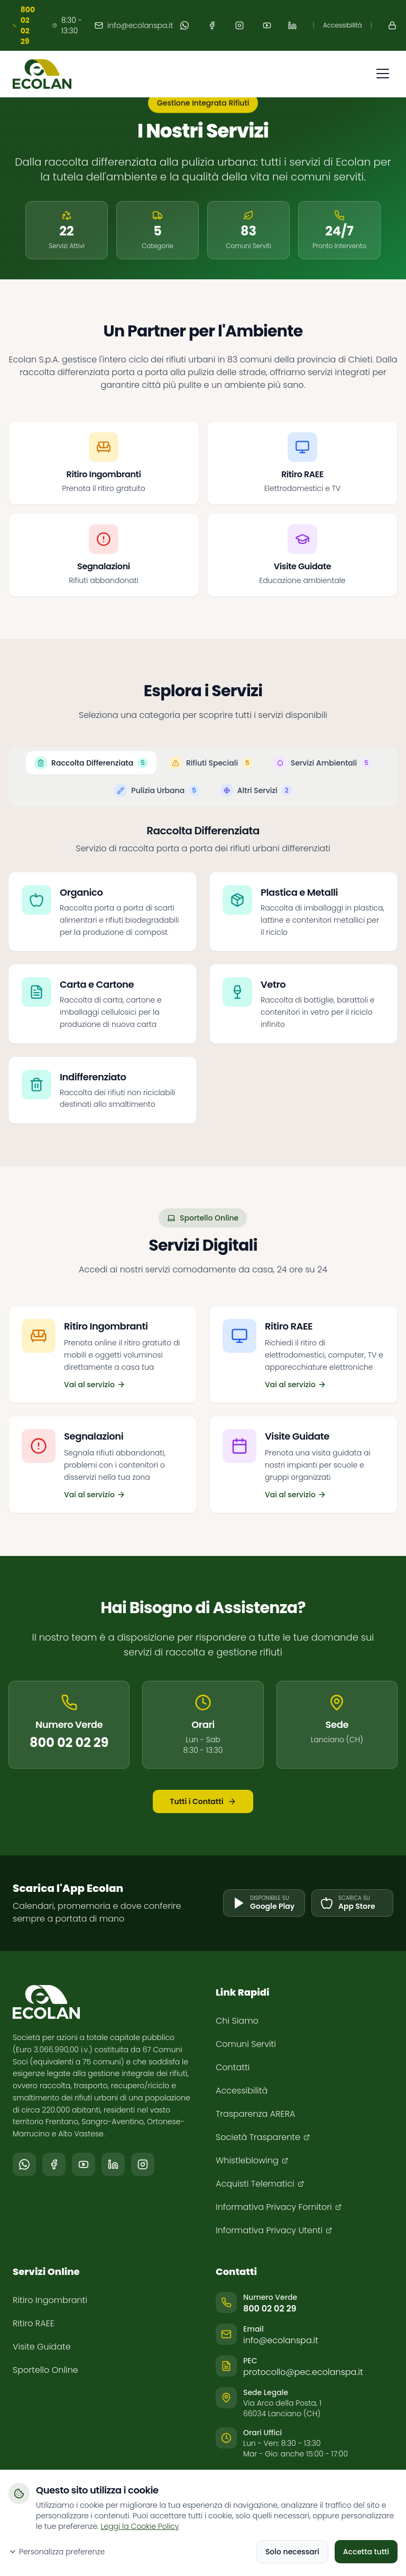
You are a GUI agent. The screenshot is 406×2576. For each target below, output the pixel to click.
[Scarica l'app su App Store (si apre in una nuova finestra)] (352, 1903)
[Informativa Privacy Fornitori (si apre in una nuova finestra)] (279, 2207)
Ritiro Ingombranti (50, 2300)
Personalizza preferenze (56, 2551)
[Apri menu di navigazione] (382, 74)
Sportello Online (45, 2370)
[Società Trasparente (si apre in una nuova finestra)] (263, 2137)
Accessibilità (342, 25)
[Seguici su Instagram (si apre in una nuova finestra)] (142, 2164)
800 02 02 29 (69, 1747)
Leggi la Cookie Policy (140, 2526)
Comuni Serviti (246, 2044)
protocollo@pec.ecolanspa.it (303, 2372)
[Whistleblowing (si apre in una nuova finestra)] (252, 2160)
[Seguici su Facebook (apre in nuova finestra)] (212, 25)
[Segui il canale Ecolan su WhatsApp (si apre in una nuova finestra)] (24, 2164)
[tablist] (203, 790)
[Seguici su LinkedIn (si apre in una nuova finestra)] (113, 2164)
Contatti (233, 2067)
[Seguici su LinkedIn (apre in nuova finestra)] (292, 25)
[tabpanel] (203, 987)
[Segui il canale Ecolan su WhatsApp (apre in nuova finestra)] (184, 25)
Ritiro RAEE (33, 2323)
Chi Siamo (237, 2021)
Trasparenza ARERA (255, 2114)
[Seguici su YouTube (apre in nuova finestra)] (267, 25)
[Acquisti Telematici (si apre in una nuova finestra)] (260, 2184)
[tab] (91, 776)
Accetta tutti (366, 2551)
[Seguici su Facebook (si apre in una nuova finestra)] (54, 2164)
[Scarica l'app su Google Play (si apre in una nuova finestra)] (264, 1903)
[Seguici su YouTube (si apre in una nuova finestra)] (83, 2164)
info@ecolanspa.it (134, 25)
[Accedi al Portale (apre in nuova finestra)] (392, 25)
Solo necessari (292, 2551)
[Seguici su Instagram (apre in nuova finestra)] (239, 25)
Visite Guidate (42, 2347)
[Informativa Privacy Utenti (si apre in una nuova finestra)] (274, 2230)
